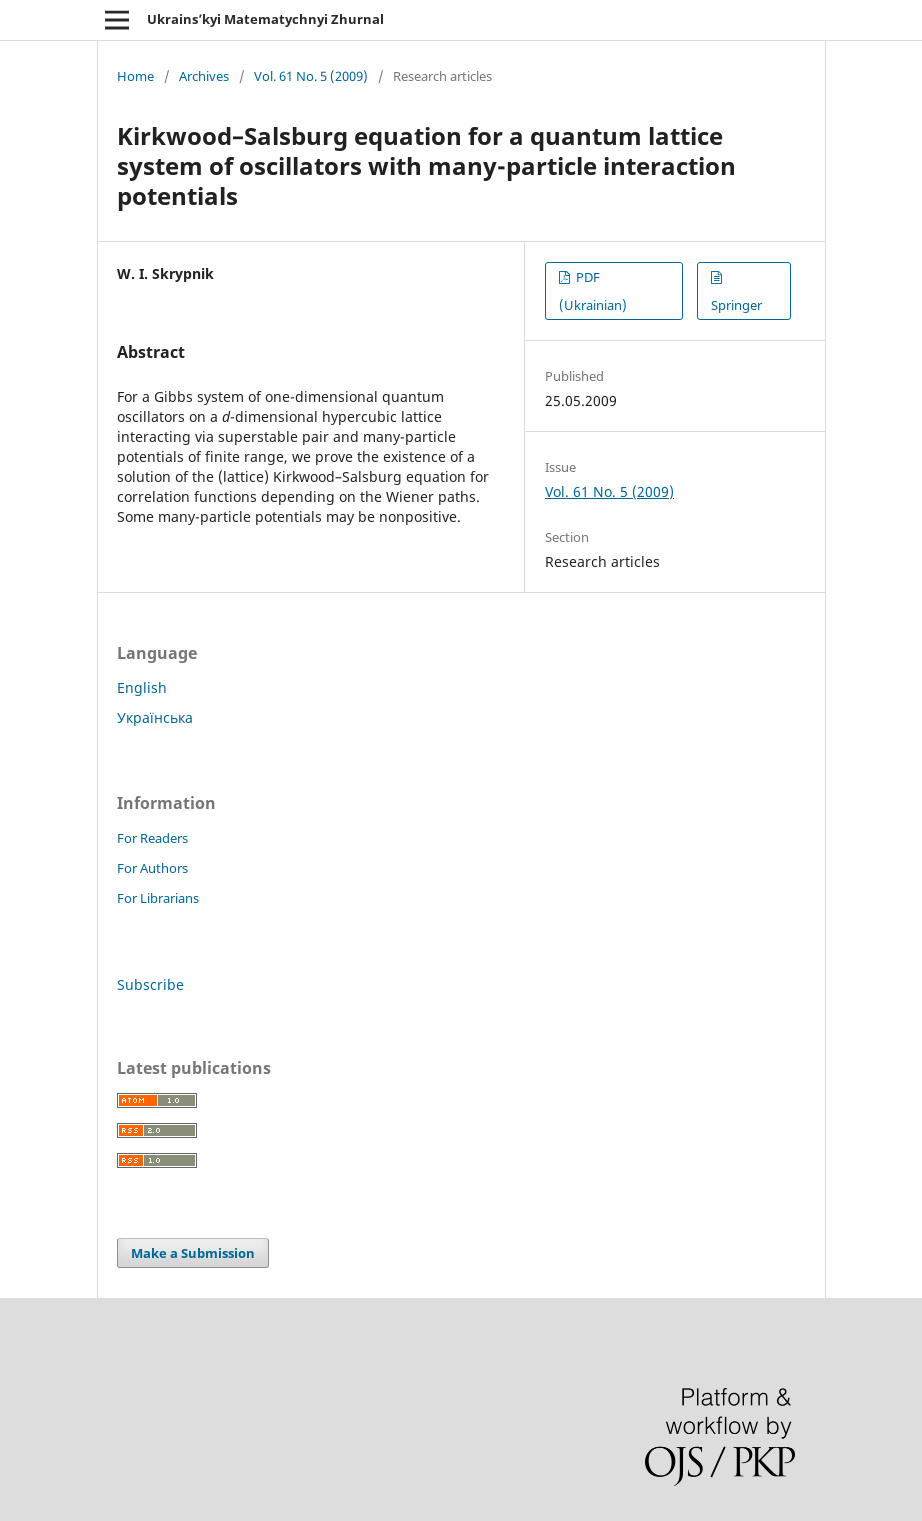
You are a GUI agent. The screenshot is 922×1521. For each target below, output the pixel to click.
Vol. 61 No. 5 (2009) (311, 76)
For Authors (152, 868)
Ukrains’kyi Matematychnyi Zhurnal (265, 19)
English (142, 687)
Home (135, 76)
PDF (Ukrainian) (593, 291)
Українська (155, 717)
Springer (736, 305)
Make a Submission (193, 1253)
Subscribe (150, 984)
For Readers (152, 838)
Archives (204, 76)
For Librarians (158, 898)
